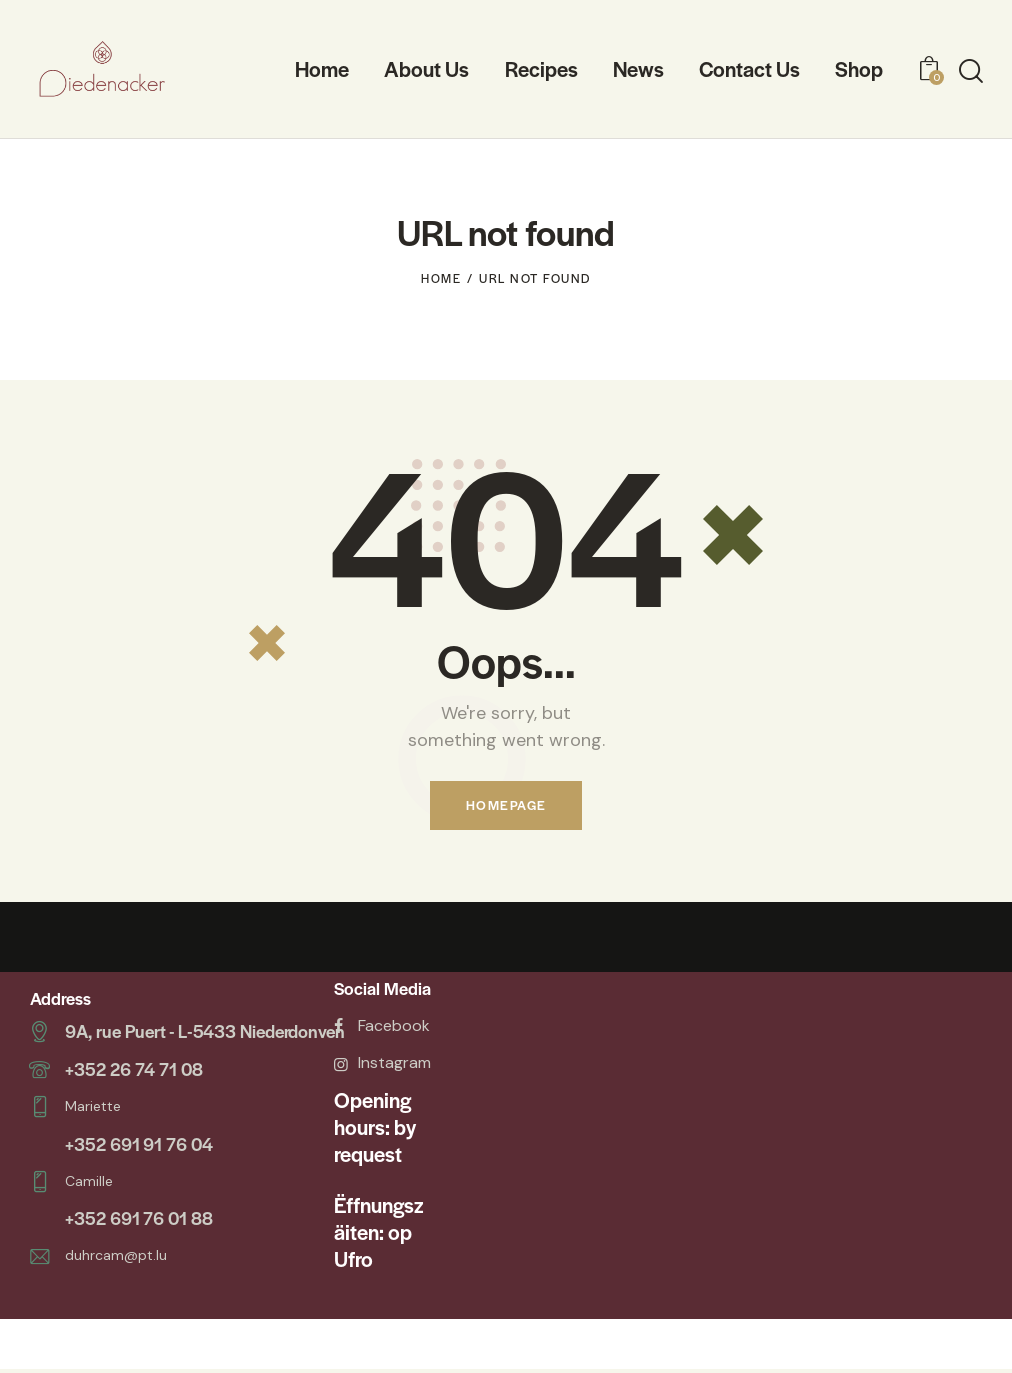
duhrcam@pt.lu (116, 1250)
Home (441, 278)
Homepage (506, 806)
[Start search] (971, 71)
